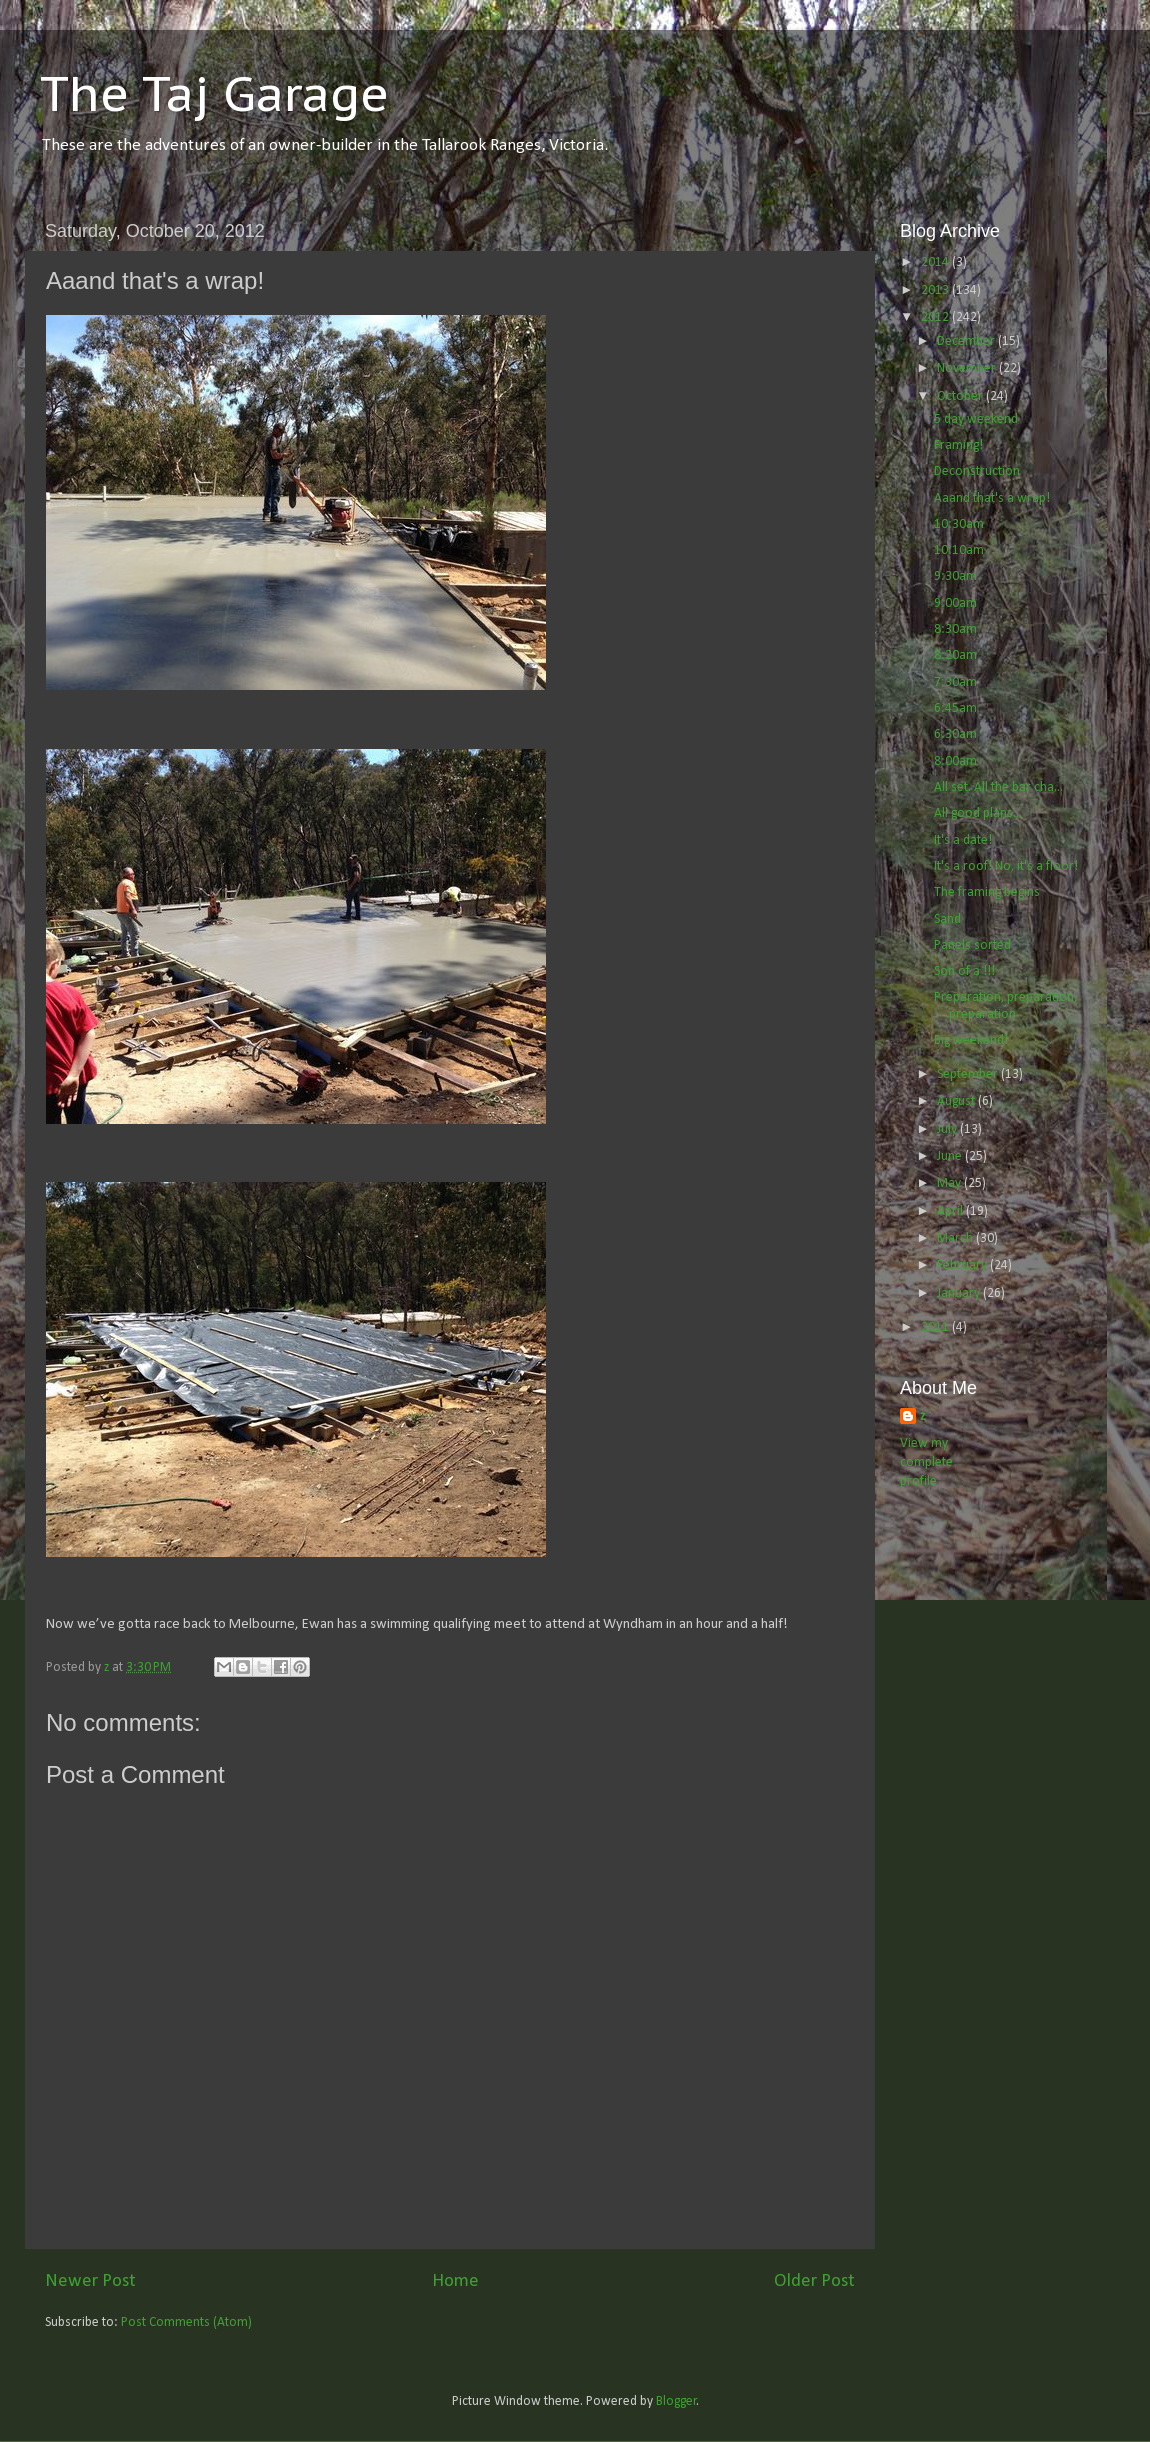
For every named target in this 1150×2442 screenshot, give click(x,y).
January (960, 1293)
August (957, 1101)
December (967, 341)
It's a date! (963, 840)
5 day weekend (976, 419)
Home (455, 2281)
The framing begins (987, 892)
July (948, 1129)
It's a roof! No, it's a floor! (1006, 866)
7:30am (955, 682)
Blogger (676, 2401)
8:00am (955, 761)
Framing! (958, 445)
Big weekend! (971, 1040)
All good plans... (978, 813)
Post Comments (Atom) (186, 2322)
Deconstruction (977, 471)
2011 (936, 1327)
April (951, 1211)
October (961, 396)
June (951, 1156)
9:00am (955, 603)
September (969, 1074)
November (968, 368)
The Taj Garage (214, 93)
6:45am (955, 708)
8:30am (955, 629)
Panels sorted (972, 945)
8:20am (955, 655)
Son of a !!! (964, 971)
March (956, 1238)
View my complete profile (926, 1462)
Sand (947, 919)
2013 (936, 290)
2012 (936, 317)
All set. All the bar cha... (998, 787)
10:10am (959, 550)
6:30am (955, 734)
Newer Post (90, 2281)
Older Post (814, 2281)
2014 (936, 262)
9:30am (955, 576)
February (963, 1265)
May (950, 1183)
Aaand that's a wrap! (992, 498)
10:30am (959, 524)
